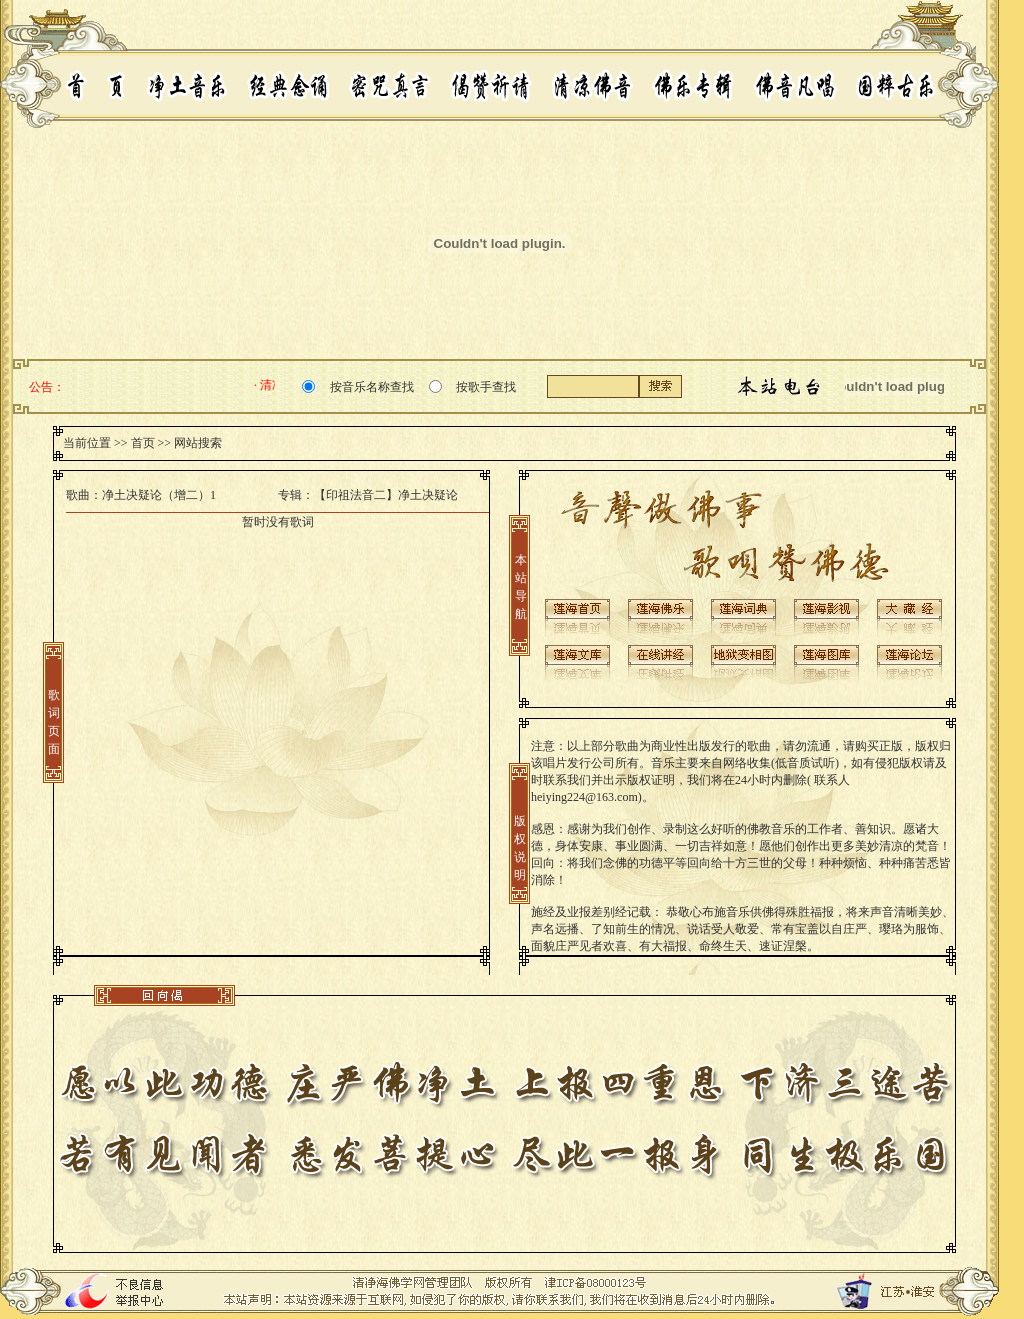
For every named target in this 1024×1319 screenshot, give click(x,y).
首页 (143, 443)
